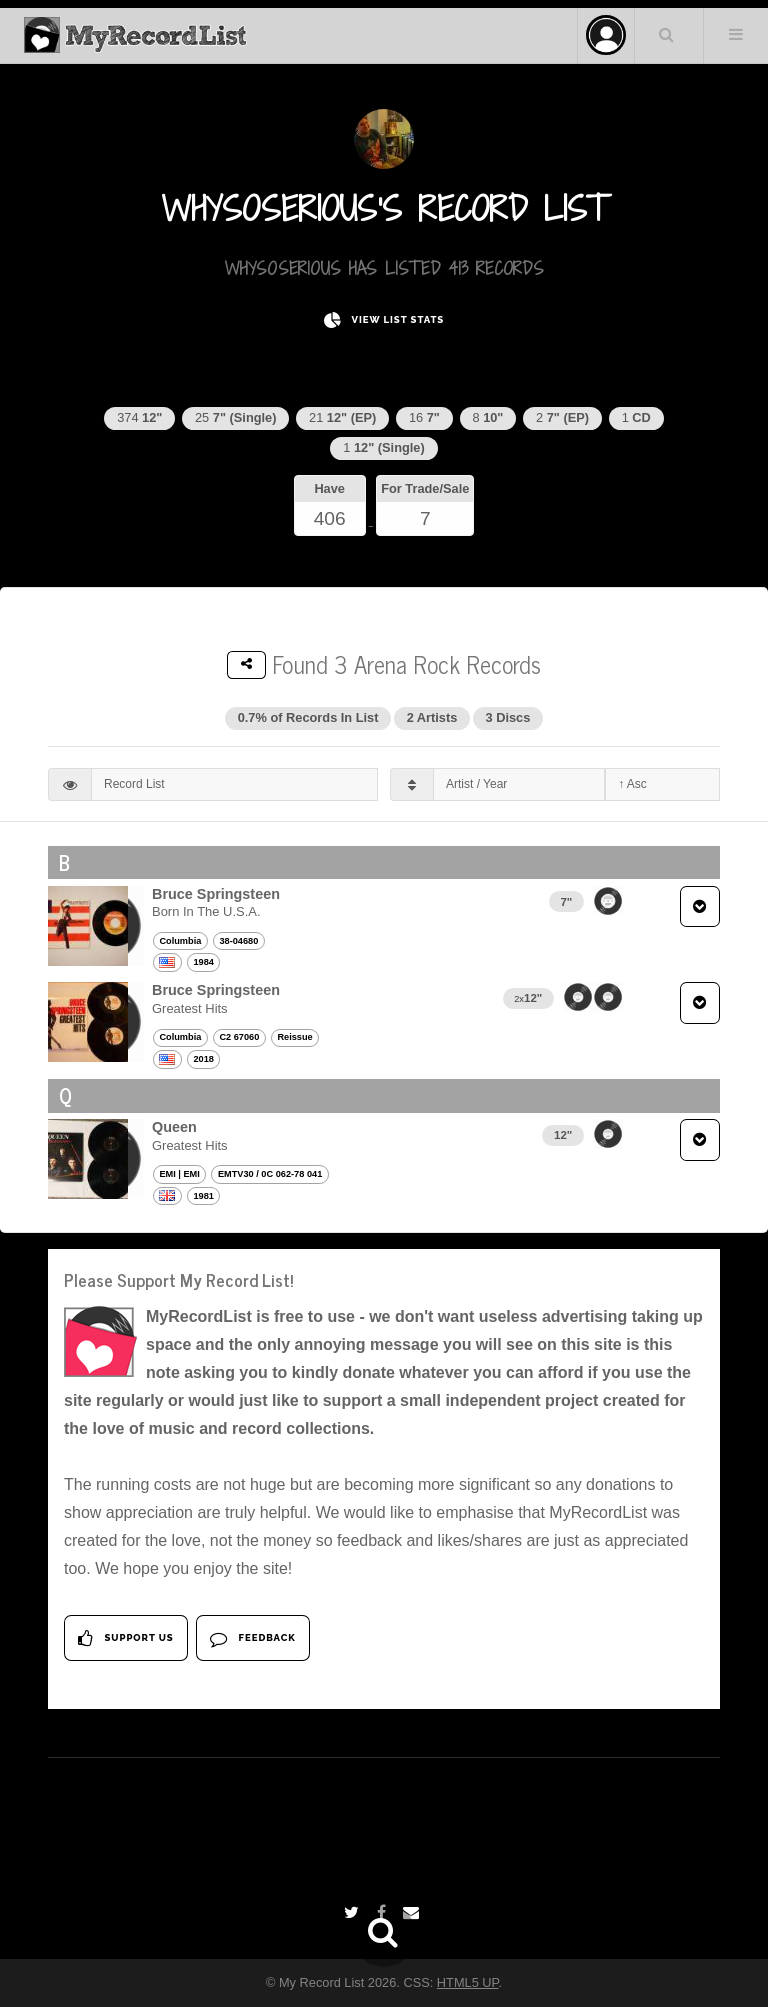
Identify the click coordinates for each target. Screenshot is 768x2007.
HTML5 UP (468, 1982)
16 (424, 417)
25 (235, 417)
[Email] (413, 1912)
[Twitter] (354, 1912)
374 (139, 417)
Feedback (252, 1638)
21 (342, 417)
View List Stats (384, 320)
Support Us (125, 1638)
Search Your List (667, 34)
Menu (736, 34)
